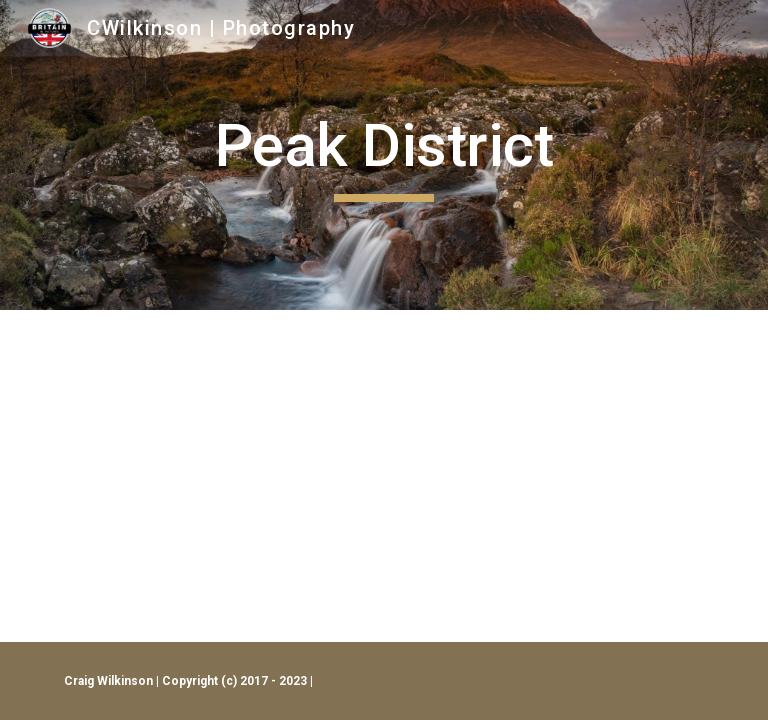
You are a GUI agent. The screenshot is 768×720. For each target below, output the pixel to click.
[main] (383, 155)
